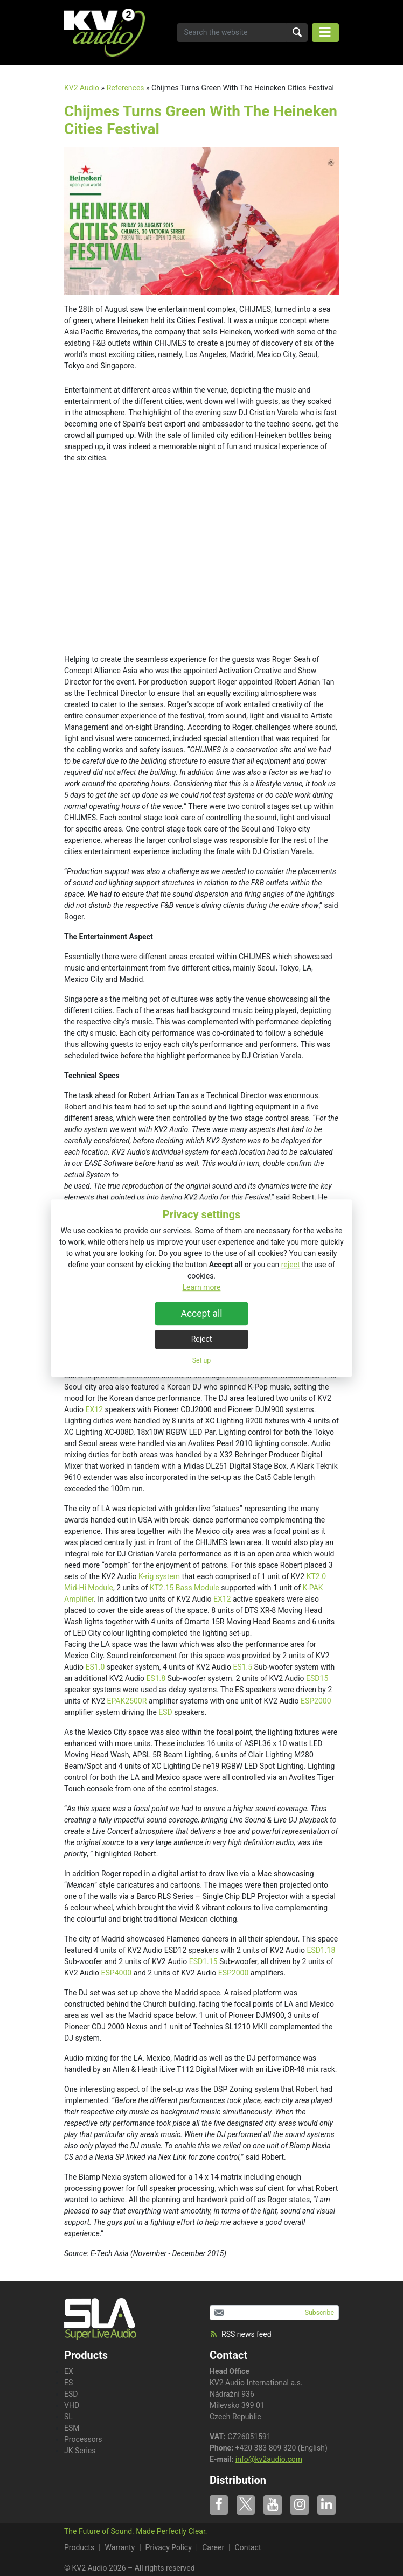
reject (290, 1264)
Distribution (238, 2480)
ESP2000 (316, 1701)
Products (79, 2547)
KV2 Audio (81, 87)
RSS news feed (241, 2334)
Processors (83, 2439)
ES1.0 (95, 1667)
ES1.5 (242, 1667)
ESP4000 (116, 1972)
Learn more (202, 1287)
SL (68, 2416)
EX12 (94, 1409)
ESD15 (317, 1678)
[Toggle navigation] (325, 32)
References (125, 87)
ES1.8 (155, 1678)
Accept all (202, 1313)
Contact (228, 2355)
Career (213, 2547)
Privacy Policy (168, 2547)
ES (68, 2382)
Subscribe (319, 2312)
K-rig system (159, 1576)
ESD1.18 (321, 1950)
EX (68, 2371)
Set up (201, 1360)
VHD (71, 2405)
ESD (165, 1712)
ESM (72, 2428)
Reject (201, 1339)
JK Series (80, 2450)
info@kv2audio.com (268, 2459)
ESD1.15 (203, 1961)
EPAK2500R (127, 1701)
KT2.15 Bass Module (184, 1587)
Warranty (120, 2547)
